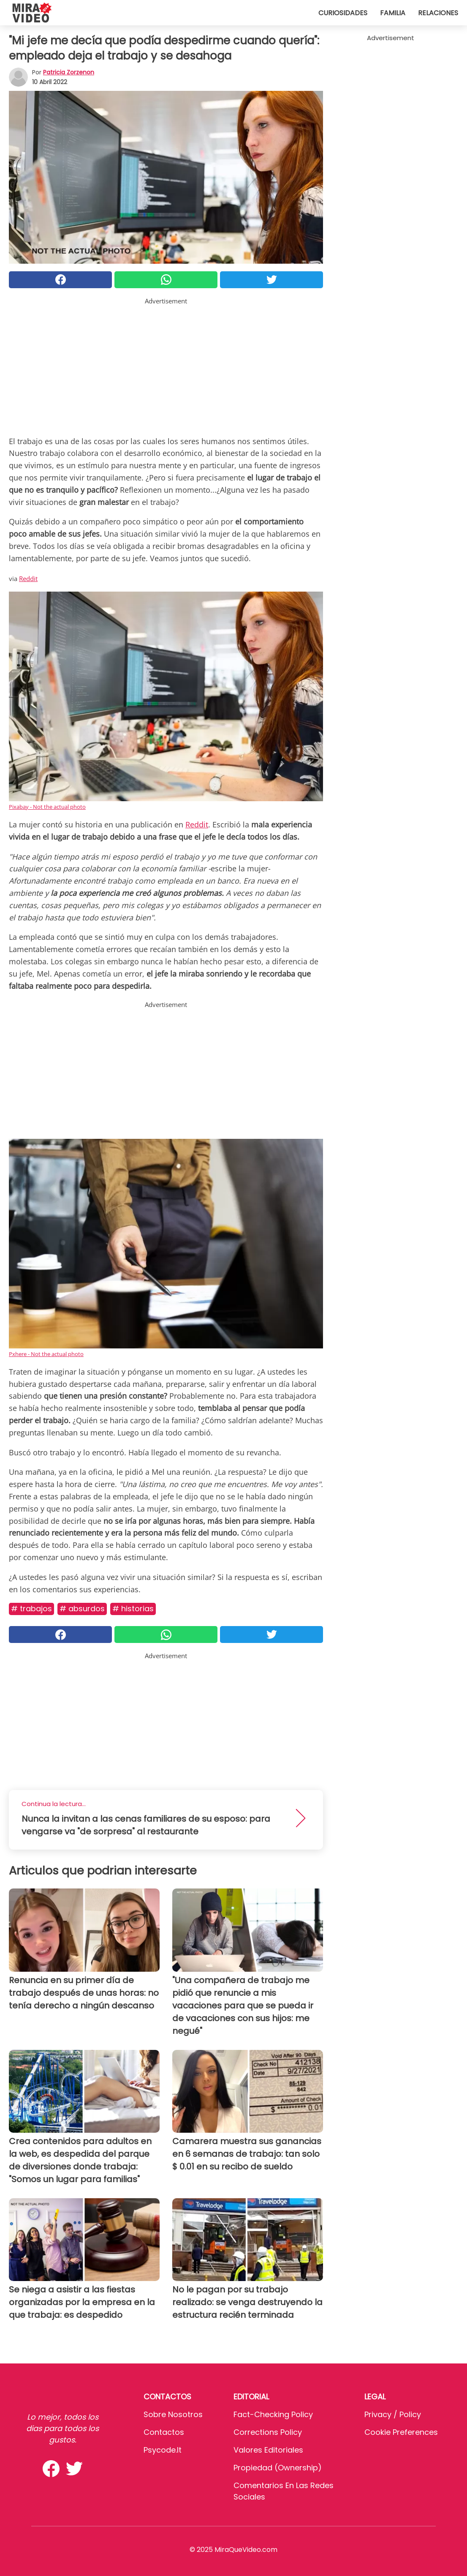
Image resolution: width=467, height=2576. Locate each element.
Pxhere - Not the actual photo (46, 1354)
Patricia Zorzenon (68, 72)
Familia (392, 13)
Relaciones (438, 13)
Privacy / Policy (392, 2414)
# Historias (133, 1608)
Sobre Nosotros (173, 2414)
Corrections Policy (268, 2432)
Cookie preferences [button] (401, 2432)
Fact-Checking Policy (273, 2414)
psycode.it (163, 2450)
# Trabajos (31, 1608)
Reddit (28, 578)
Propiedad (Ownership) (278, 2467)
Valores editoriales (268, 2450)
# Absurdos (82, 1608)
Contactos (164, 2432)
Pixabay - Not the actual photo (47, 806)
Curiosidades (342, 13)
